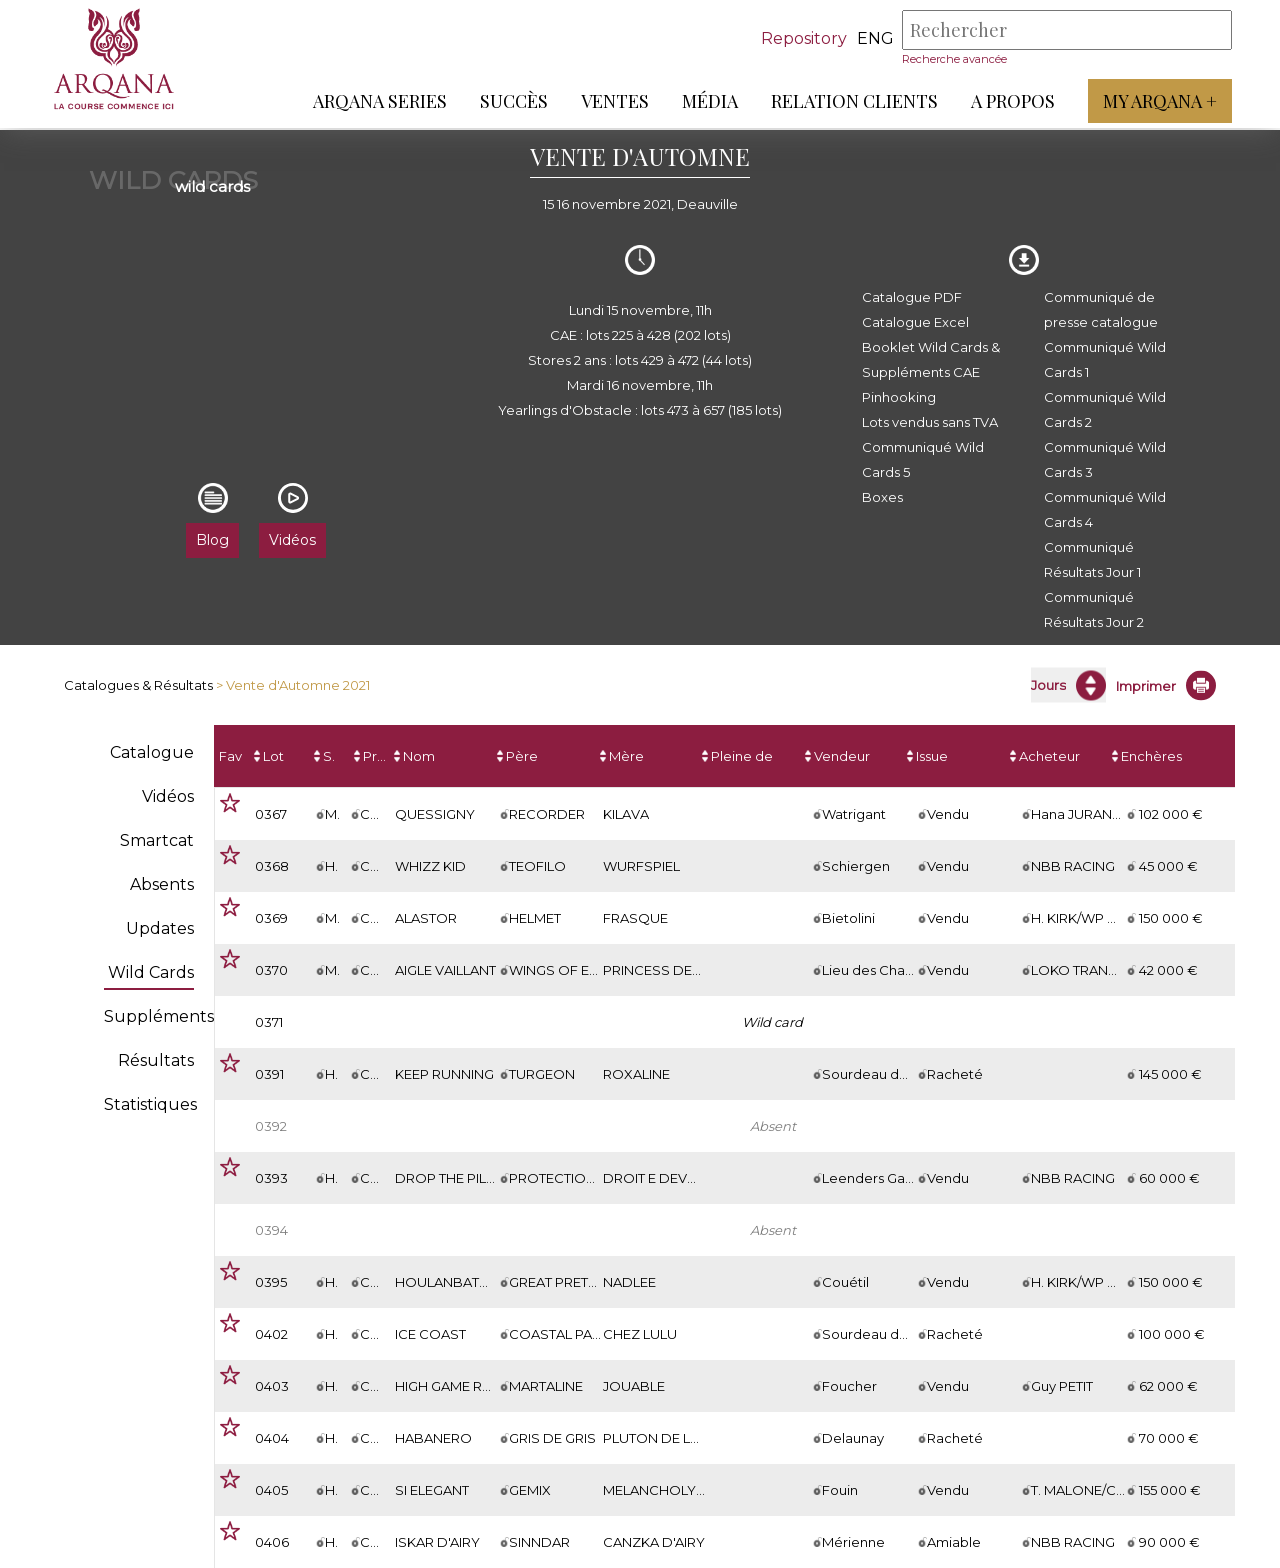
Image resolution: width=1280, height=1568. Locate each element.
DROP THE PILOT (450, 1178)
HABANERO (433, 1438)
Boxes (882, 497)
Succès (512, 101)
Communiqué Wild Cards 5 (923, 459)
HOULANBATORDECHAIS (477, 1282)
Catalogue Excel (915, 322)
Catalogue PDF (912, 297)
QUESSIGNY (435, 814)
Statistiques (150, 1104)
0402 (271, 1334)
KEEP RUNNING (444, 1074)
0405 (271, 1490)
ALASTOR (426, 918)
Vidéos (168, 796)
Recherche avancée (952, 59)
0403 (272, 1386)
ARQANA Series (378, 101)
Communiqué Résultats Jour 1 (1092, 559)
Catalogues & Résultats (138, 685)
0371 (269, 1022)
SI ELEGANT (432, 1490)
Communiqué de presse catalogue (1101, 309)
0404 (272, 1438)
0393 (271, 1178)
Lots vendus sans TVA (930, 422)
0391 (269, 1074)
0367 (271, 814)
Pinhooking (899, 397)
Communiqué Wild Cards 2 (1105, 409)
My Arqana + (1158, 101)
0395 (271, 1282)
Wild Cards (151, 972)
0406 (272, 1542)
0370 (271, 970)
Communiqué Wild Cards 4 (1105, 509)
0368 (272, 866)
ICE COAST (430, 1334)
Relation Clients (852, 101)
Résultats (156, 1060)
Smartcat (157, 840)
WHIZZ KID (430, 866)
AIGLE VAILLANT (445, 970)
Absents (162, 884)
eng (873, 38)
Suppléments (159, 1016)
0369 (271, 918)
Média (708, 101)
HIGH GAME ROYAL (456, 1386)
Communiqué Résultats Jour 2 (1094, 609)
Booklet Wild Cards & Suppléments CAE (931, 359)
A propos (1011, 101)
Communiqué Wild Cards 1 (1105, 359)
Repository (802, 38)
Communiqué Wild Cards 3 (1105, 459)
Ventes (613, 101)
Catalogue (152, 752)
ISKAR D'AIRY (437, 1542)
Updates (160, 928)
